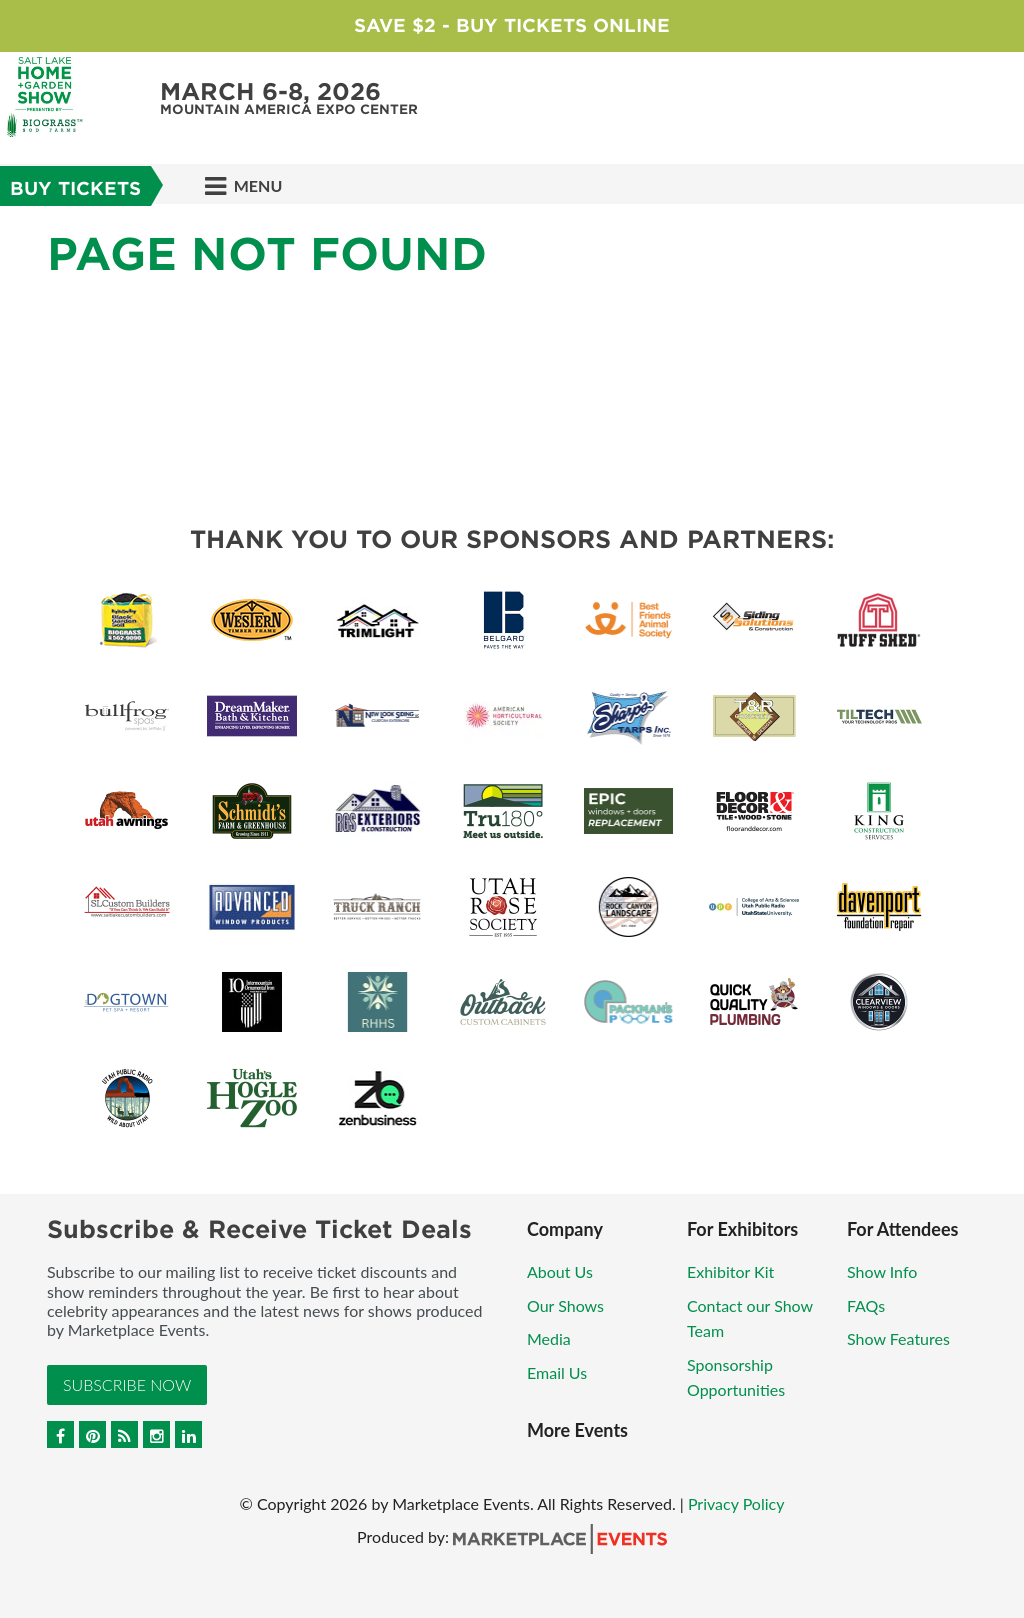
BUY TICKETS (75, 188)
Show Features (898, 1338)
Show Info (882, 1271)
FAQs (866, 1305)
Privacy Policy (736, 1503)
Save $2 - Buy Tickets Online (512, 25)
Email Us (557, 1372)
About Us (560, 1271)
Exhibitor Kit (730, 1271)
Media (549, 1338)
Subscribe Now (127, 1384)
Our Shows (565, 1305)
